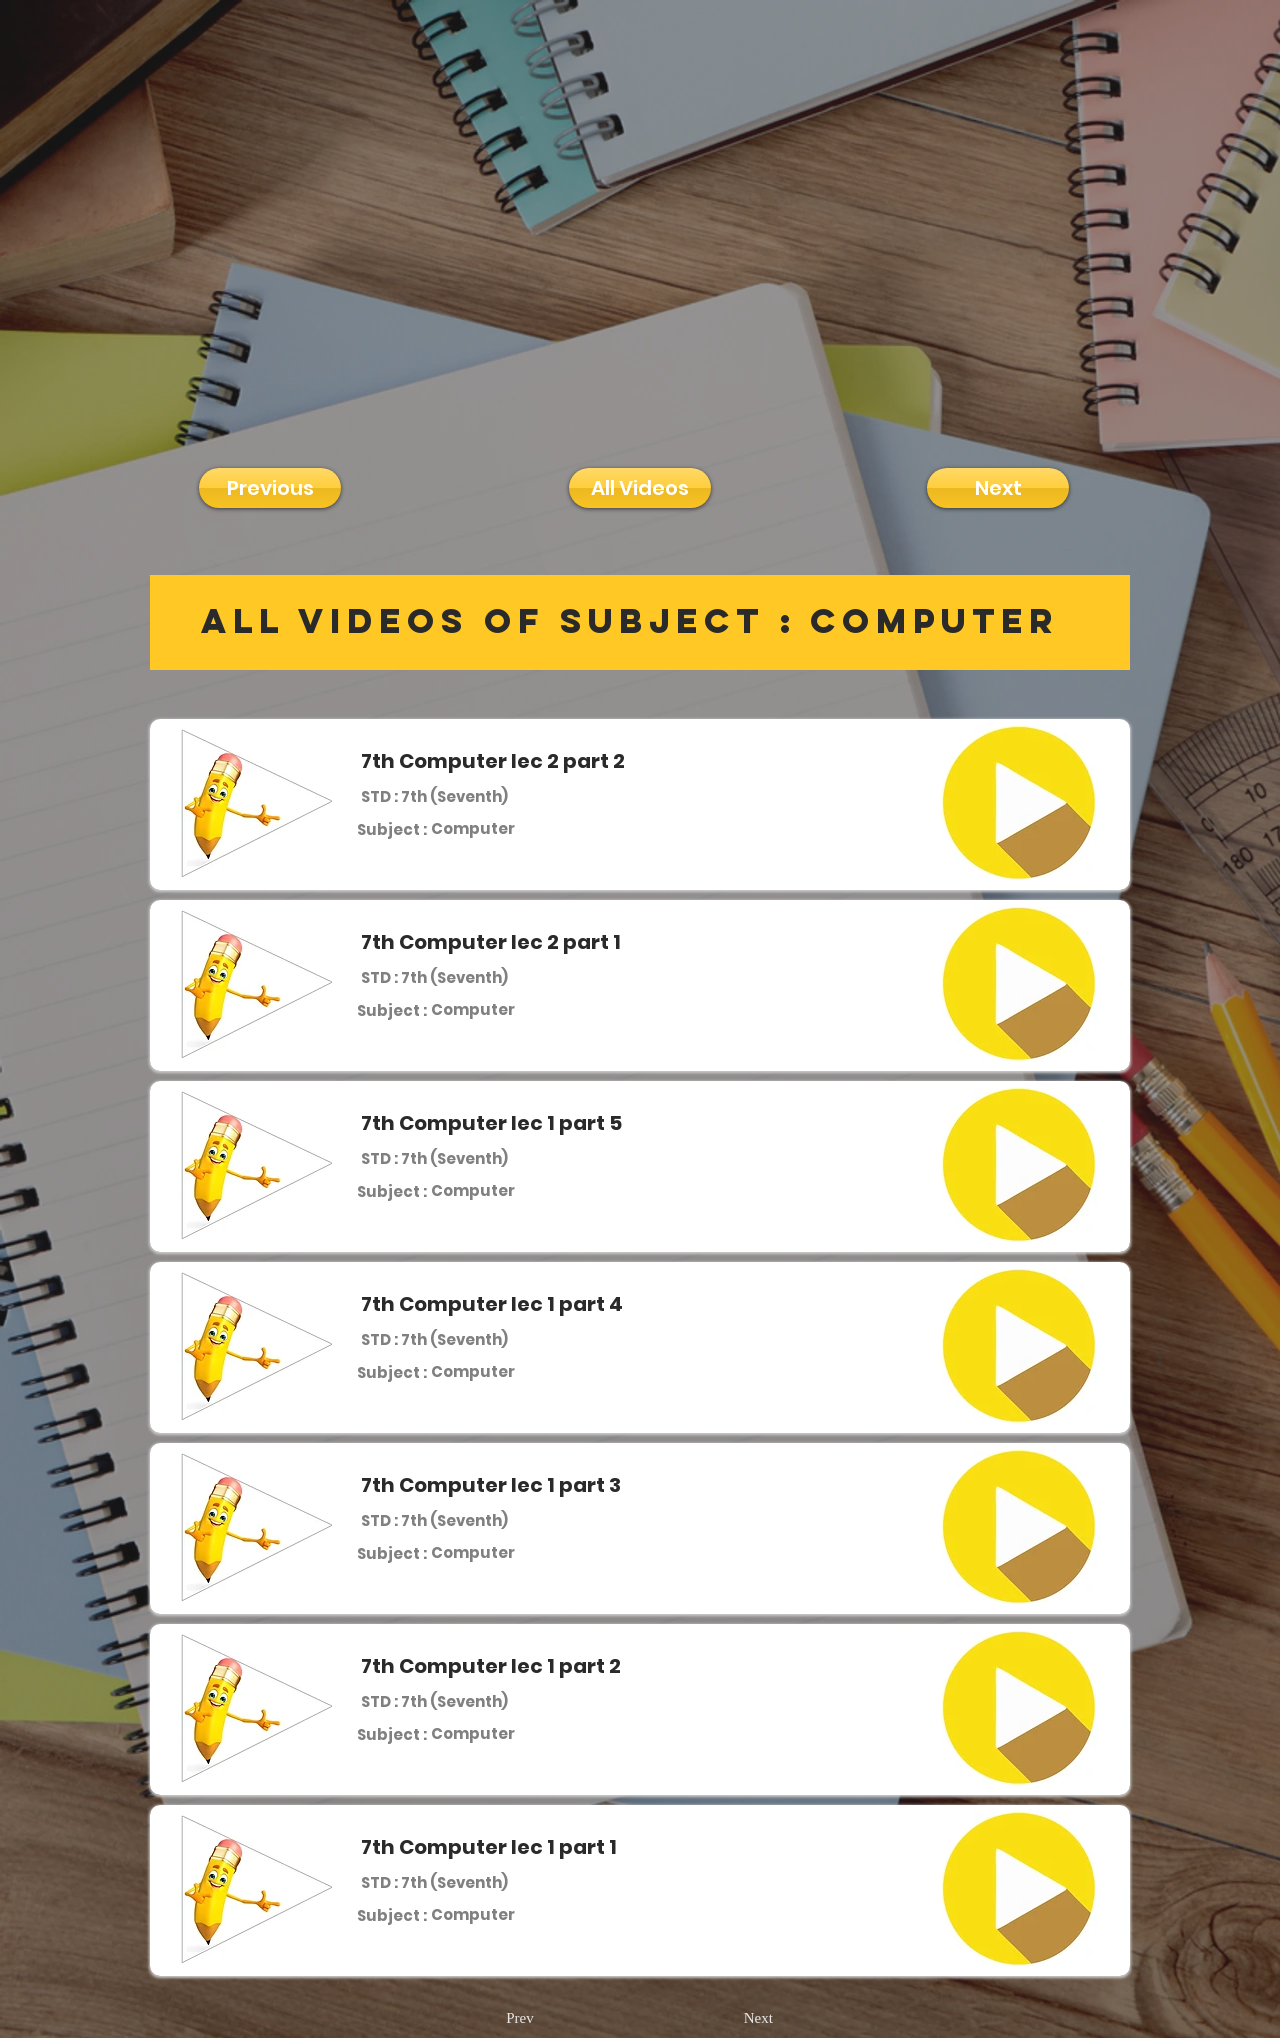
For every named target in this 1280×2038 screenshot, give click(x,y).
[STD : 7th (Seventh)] (434, 796)
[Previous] (270, 488)
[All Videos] (640, 488)
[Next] (998, 488)
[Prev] (520, 2019)
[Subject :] (392, 829)
